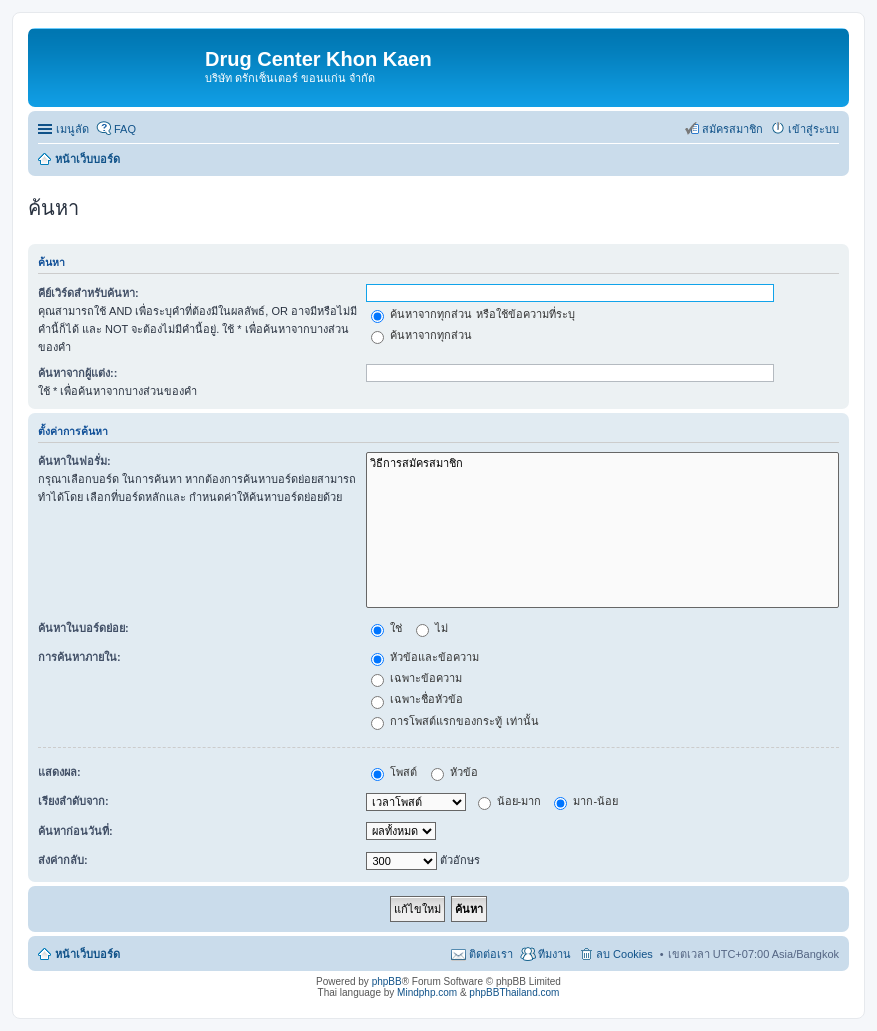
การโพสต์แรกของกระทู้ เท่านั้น (454, 721)
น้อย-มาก (510, 801)
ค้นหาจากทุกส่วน (421, 335)
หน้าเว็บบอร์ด (87, 954)
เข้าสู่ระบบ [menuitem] (813, 129)
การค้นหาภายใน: (79, 657)
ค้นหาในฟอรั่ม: (74, 461)
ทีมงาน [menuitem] (554, 954)
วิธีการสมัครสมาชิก (602, 463)
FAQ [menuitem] (125, 129)
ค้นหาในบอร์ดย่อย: (83, 628)
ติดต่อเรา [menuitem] (491, 954)
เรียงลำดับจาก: (73, 801)
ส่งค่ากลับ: (63, 860)
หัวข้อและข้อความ (425, 657)
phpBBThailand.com (514, 992)
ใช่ (386, 628)
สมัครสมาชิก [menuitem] (732, 129)
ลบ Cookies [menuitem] (624, 954)
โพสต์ (394, 772)
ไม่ (432, 628)
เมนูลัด (72, 129)
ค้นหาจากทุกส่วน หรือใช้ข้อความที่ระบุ (472, 314)
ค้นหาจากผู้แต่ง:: (77, 373)
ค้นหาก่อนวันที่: (75, 831)
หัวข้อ (454, 772)
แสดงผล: (59, 772)
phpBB (387, 981)
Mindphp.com (427, 992)
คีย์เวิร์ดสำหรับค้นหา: (88, 293)
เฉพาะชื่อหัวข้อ (417, 699)
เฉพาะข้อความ (416, 678)
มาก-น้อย (586, 801)
